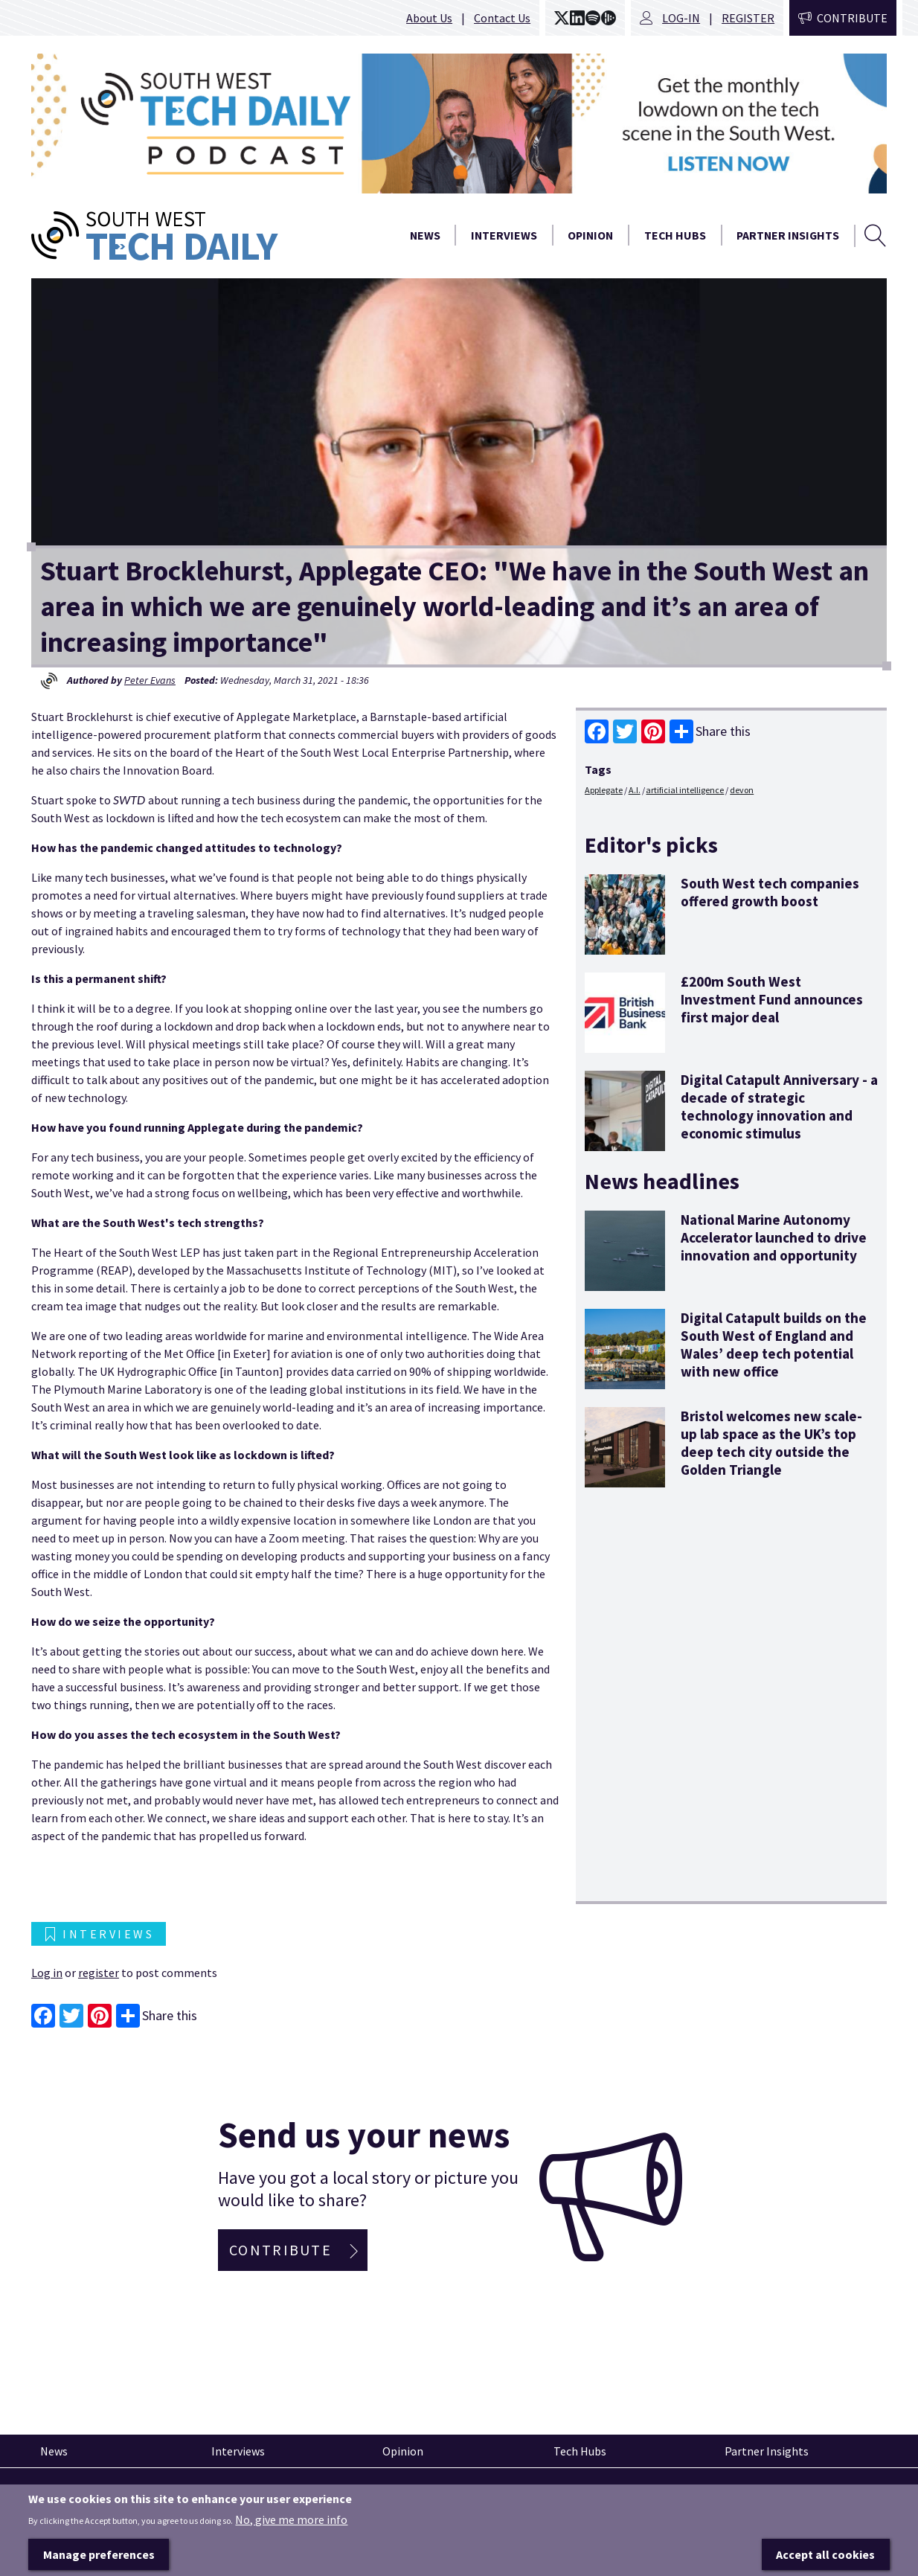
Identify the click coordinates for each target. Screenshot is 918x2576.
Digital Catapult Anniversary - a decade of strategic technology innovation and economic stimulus (779, 1106)
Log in (46, 1972)
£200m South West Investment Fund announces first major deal (772, 999)
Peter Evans (150, 680)
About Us (429, 17)
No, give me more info (291, 2524)
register (98, 1972)
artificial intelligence (685, 789)
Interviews (504, 235)
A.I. (635, 789)
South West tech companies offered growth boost (770, 892)
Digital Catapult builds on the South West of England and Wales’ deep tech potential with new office (774, 1344)
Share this (710, 731)
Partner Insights (787, 235)
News (425, 235)
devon (742, 789)
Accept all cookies (825, 2559)
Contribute (852, 17)
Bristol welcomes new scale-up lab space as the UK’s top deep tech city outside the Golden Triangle (771, 1442)
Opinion (590, 235)
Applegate (604, 789)
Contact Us (502, 17)
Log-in (681, 17)
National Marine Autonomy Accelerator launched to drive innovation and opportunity (774, 1237)
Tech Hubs (675, 235)
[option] (459, 123)
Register (748, 17)
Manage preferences (99, 2559)
